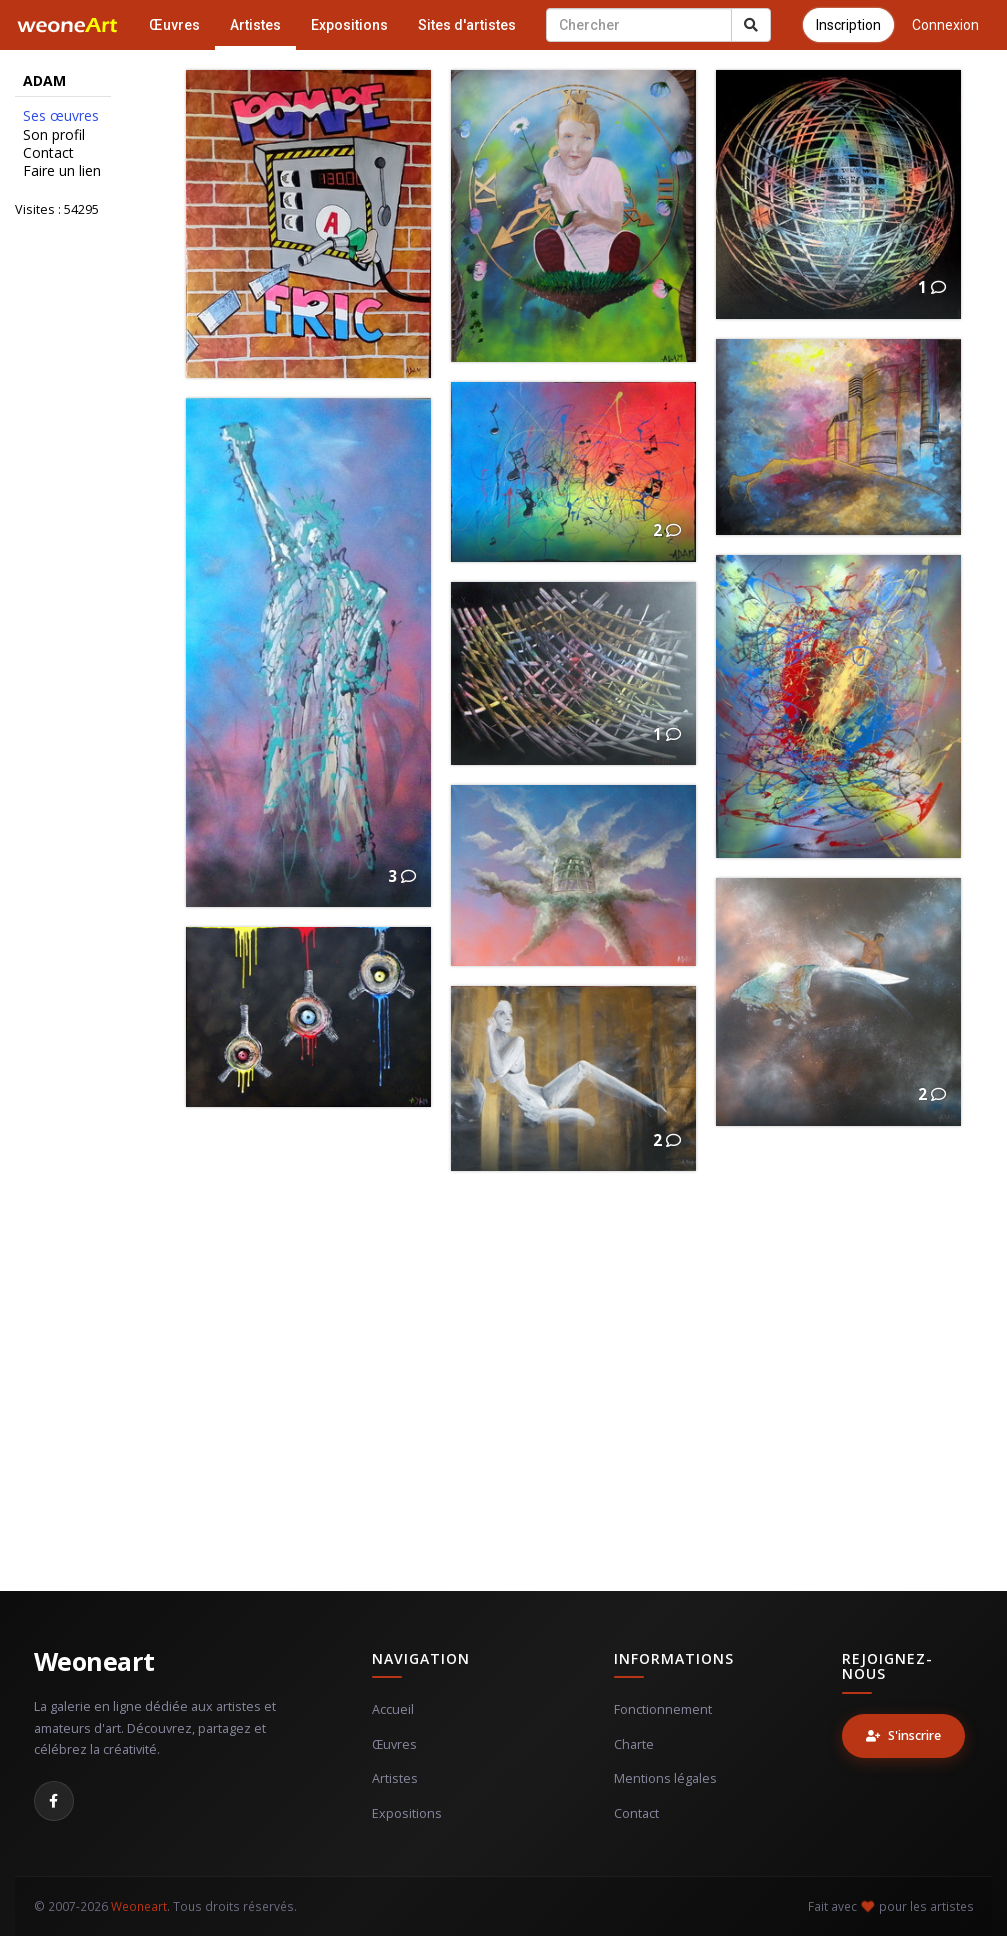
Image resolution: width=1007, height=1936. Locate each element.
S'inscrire (903, 1735)
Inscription (848, 25)
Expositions (349, 25)
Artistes (255, 25)
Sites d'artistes (467, 25)
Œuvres (174, 25)
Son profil (54, 135)
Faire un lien (62, 171)
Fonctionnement (663, 1709)
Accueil (393, 1709)
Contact (48, 153)
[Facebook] (54, 1801)
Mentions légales (665, 1778)
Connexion (945, 25)
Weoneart (94, 1661)
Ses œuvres (61, 116)
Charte (634, 1744)
